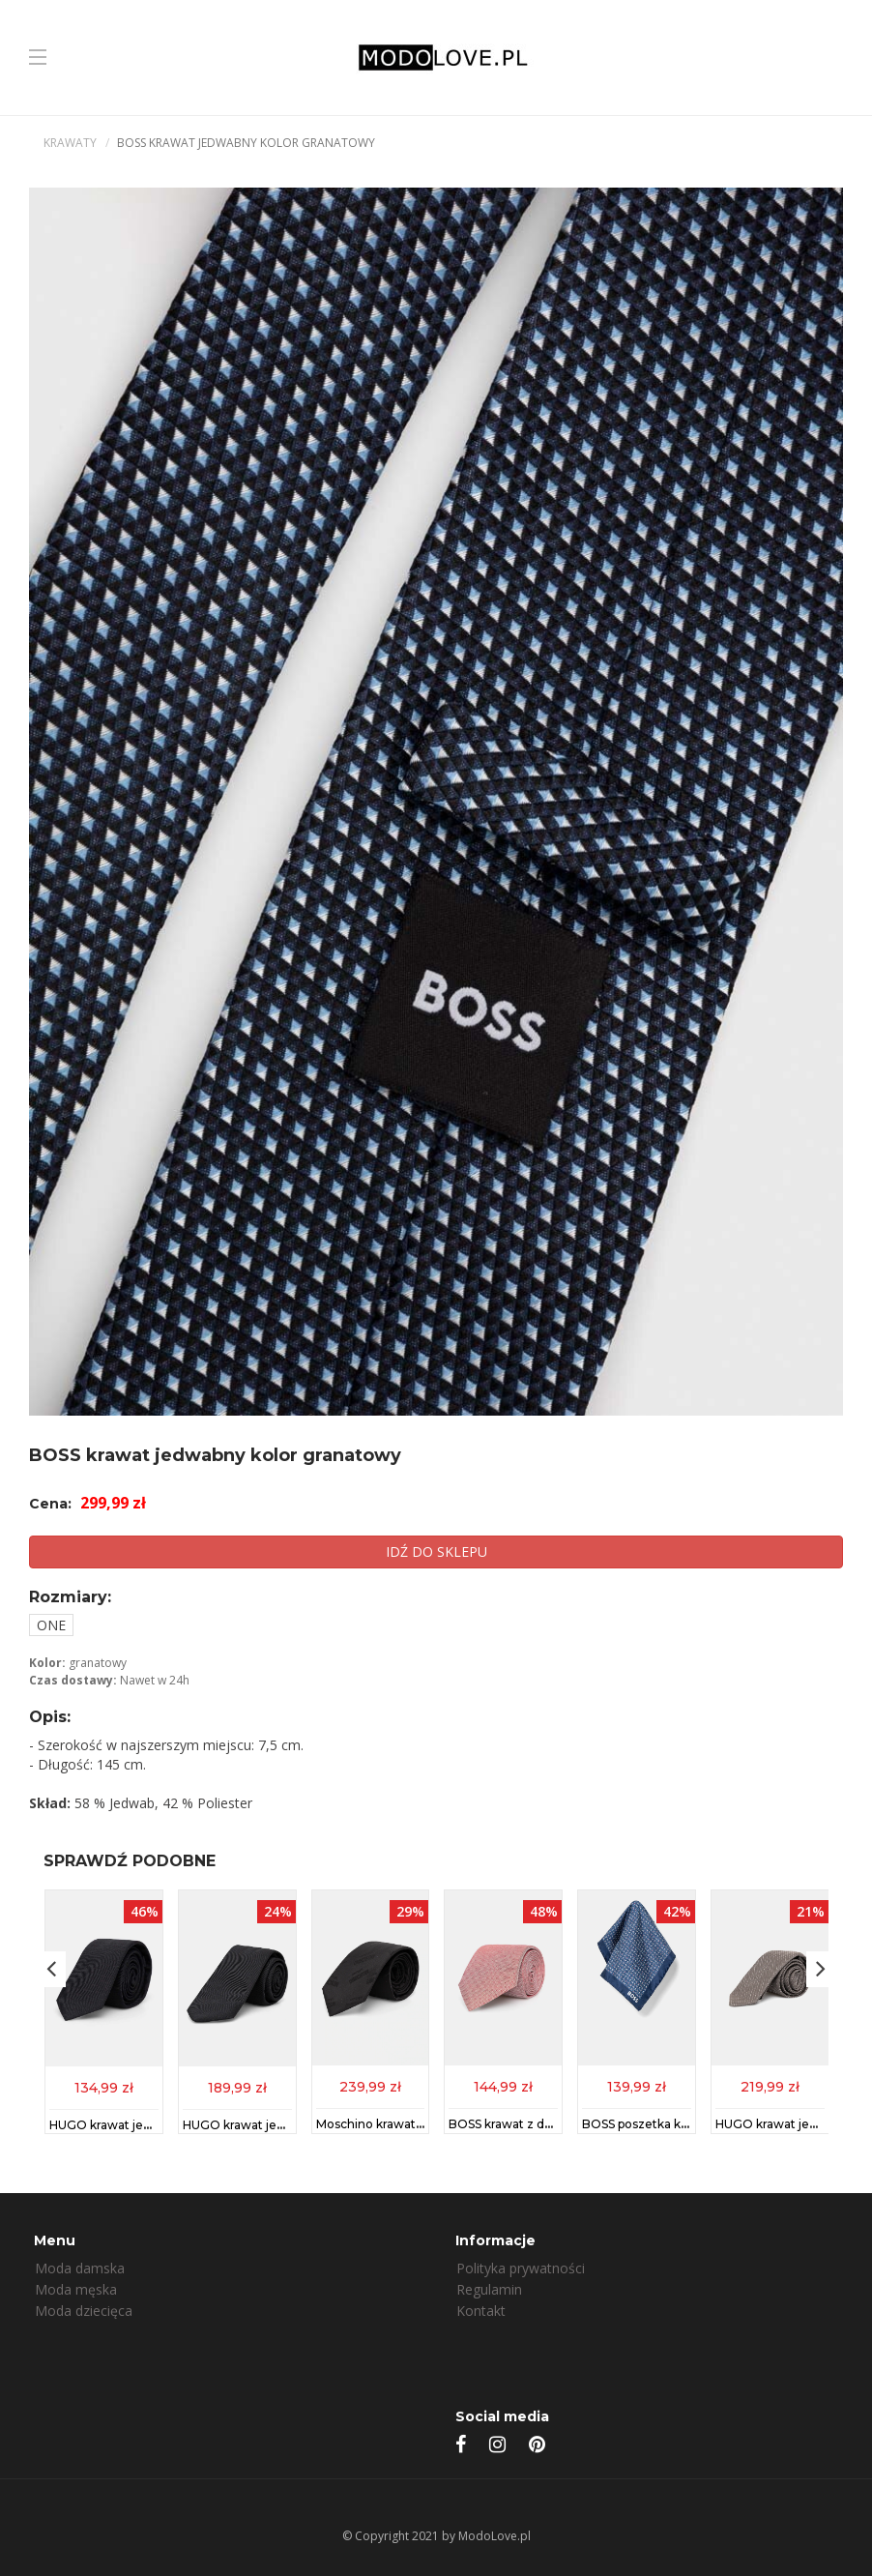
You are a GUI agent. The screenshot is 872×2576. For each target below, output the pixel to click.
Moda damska (80, 2268)
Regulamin (489, 2289)
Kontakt (481, 2310)
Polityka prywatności (520, 2268)
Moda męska (76, 2289)
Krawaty (70, 142)
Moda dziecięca (83, 2310)
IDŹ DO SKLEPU (436, 1551)
